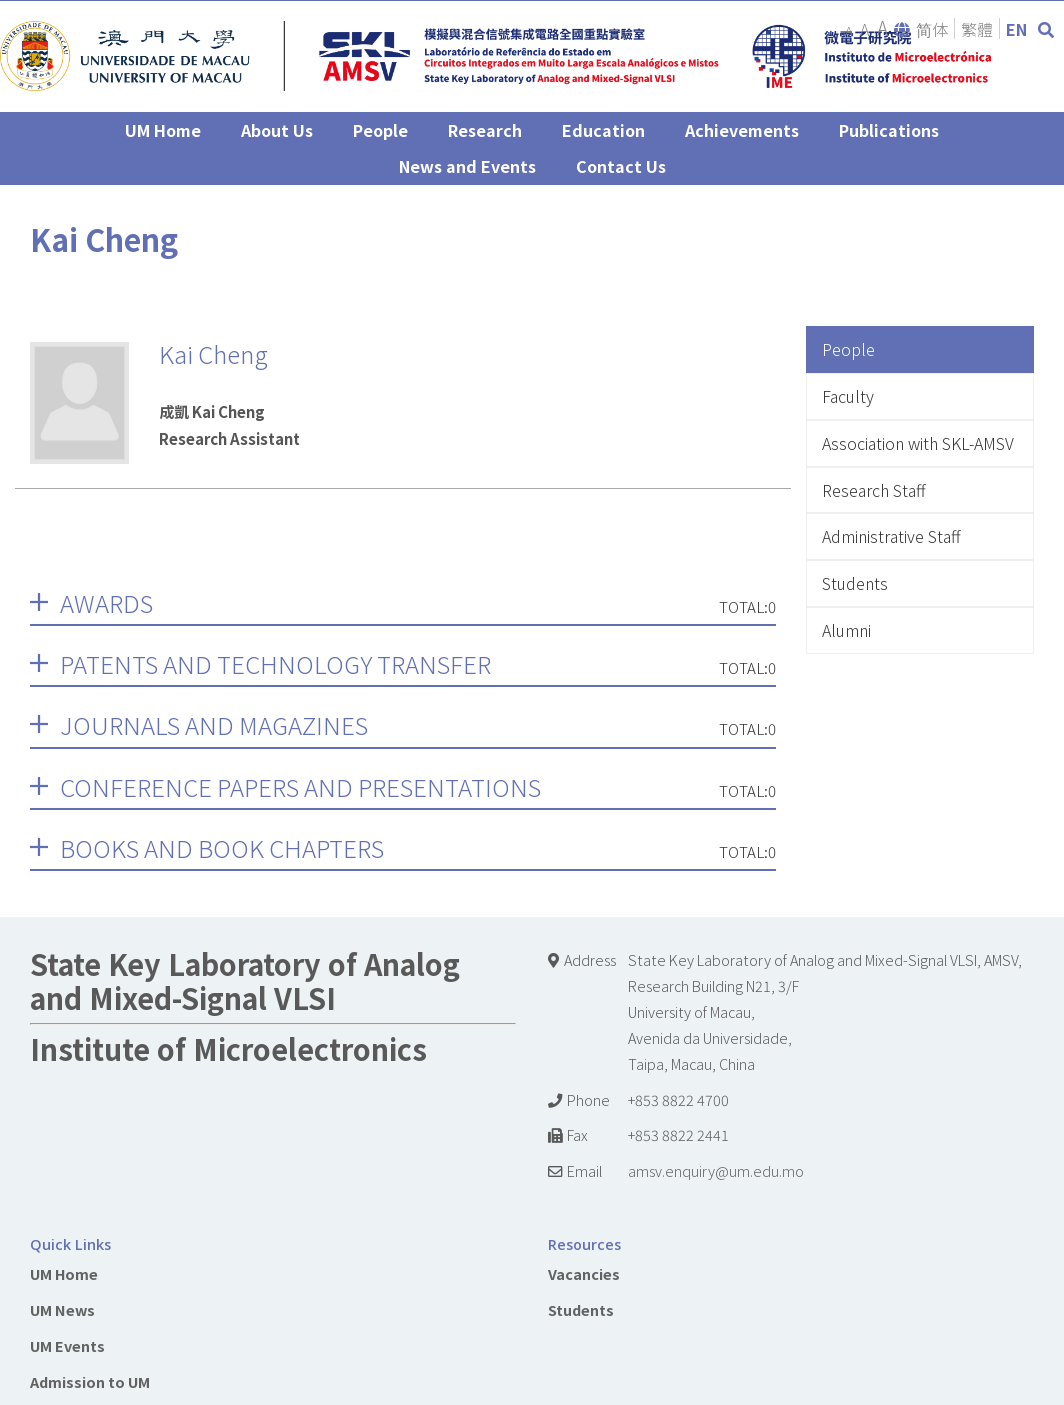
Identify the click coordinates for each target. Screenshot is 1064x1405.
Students (855, 583)
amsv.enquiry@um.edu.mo (716, 1170)
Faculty (848, 396)
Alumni (846, 630)
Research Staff (874, 490)
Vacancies (584, 1273)
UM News (62, 1309)
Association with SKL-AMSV (918, 443)
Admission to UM (90, 1381)
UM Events (67, 1345)
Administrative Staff (891, 536)
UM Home (64, 1273)
